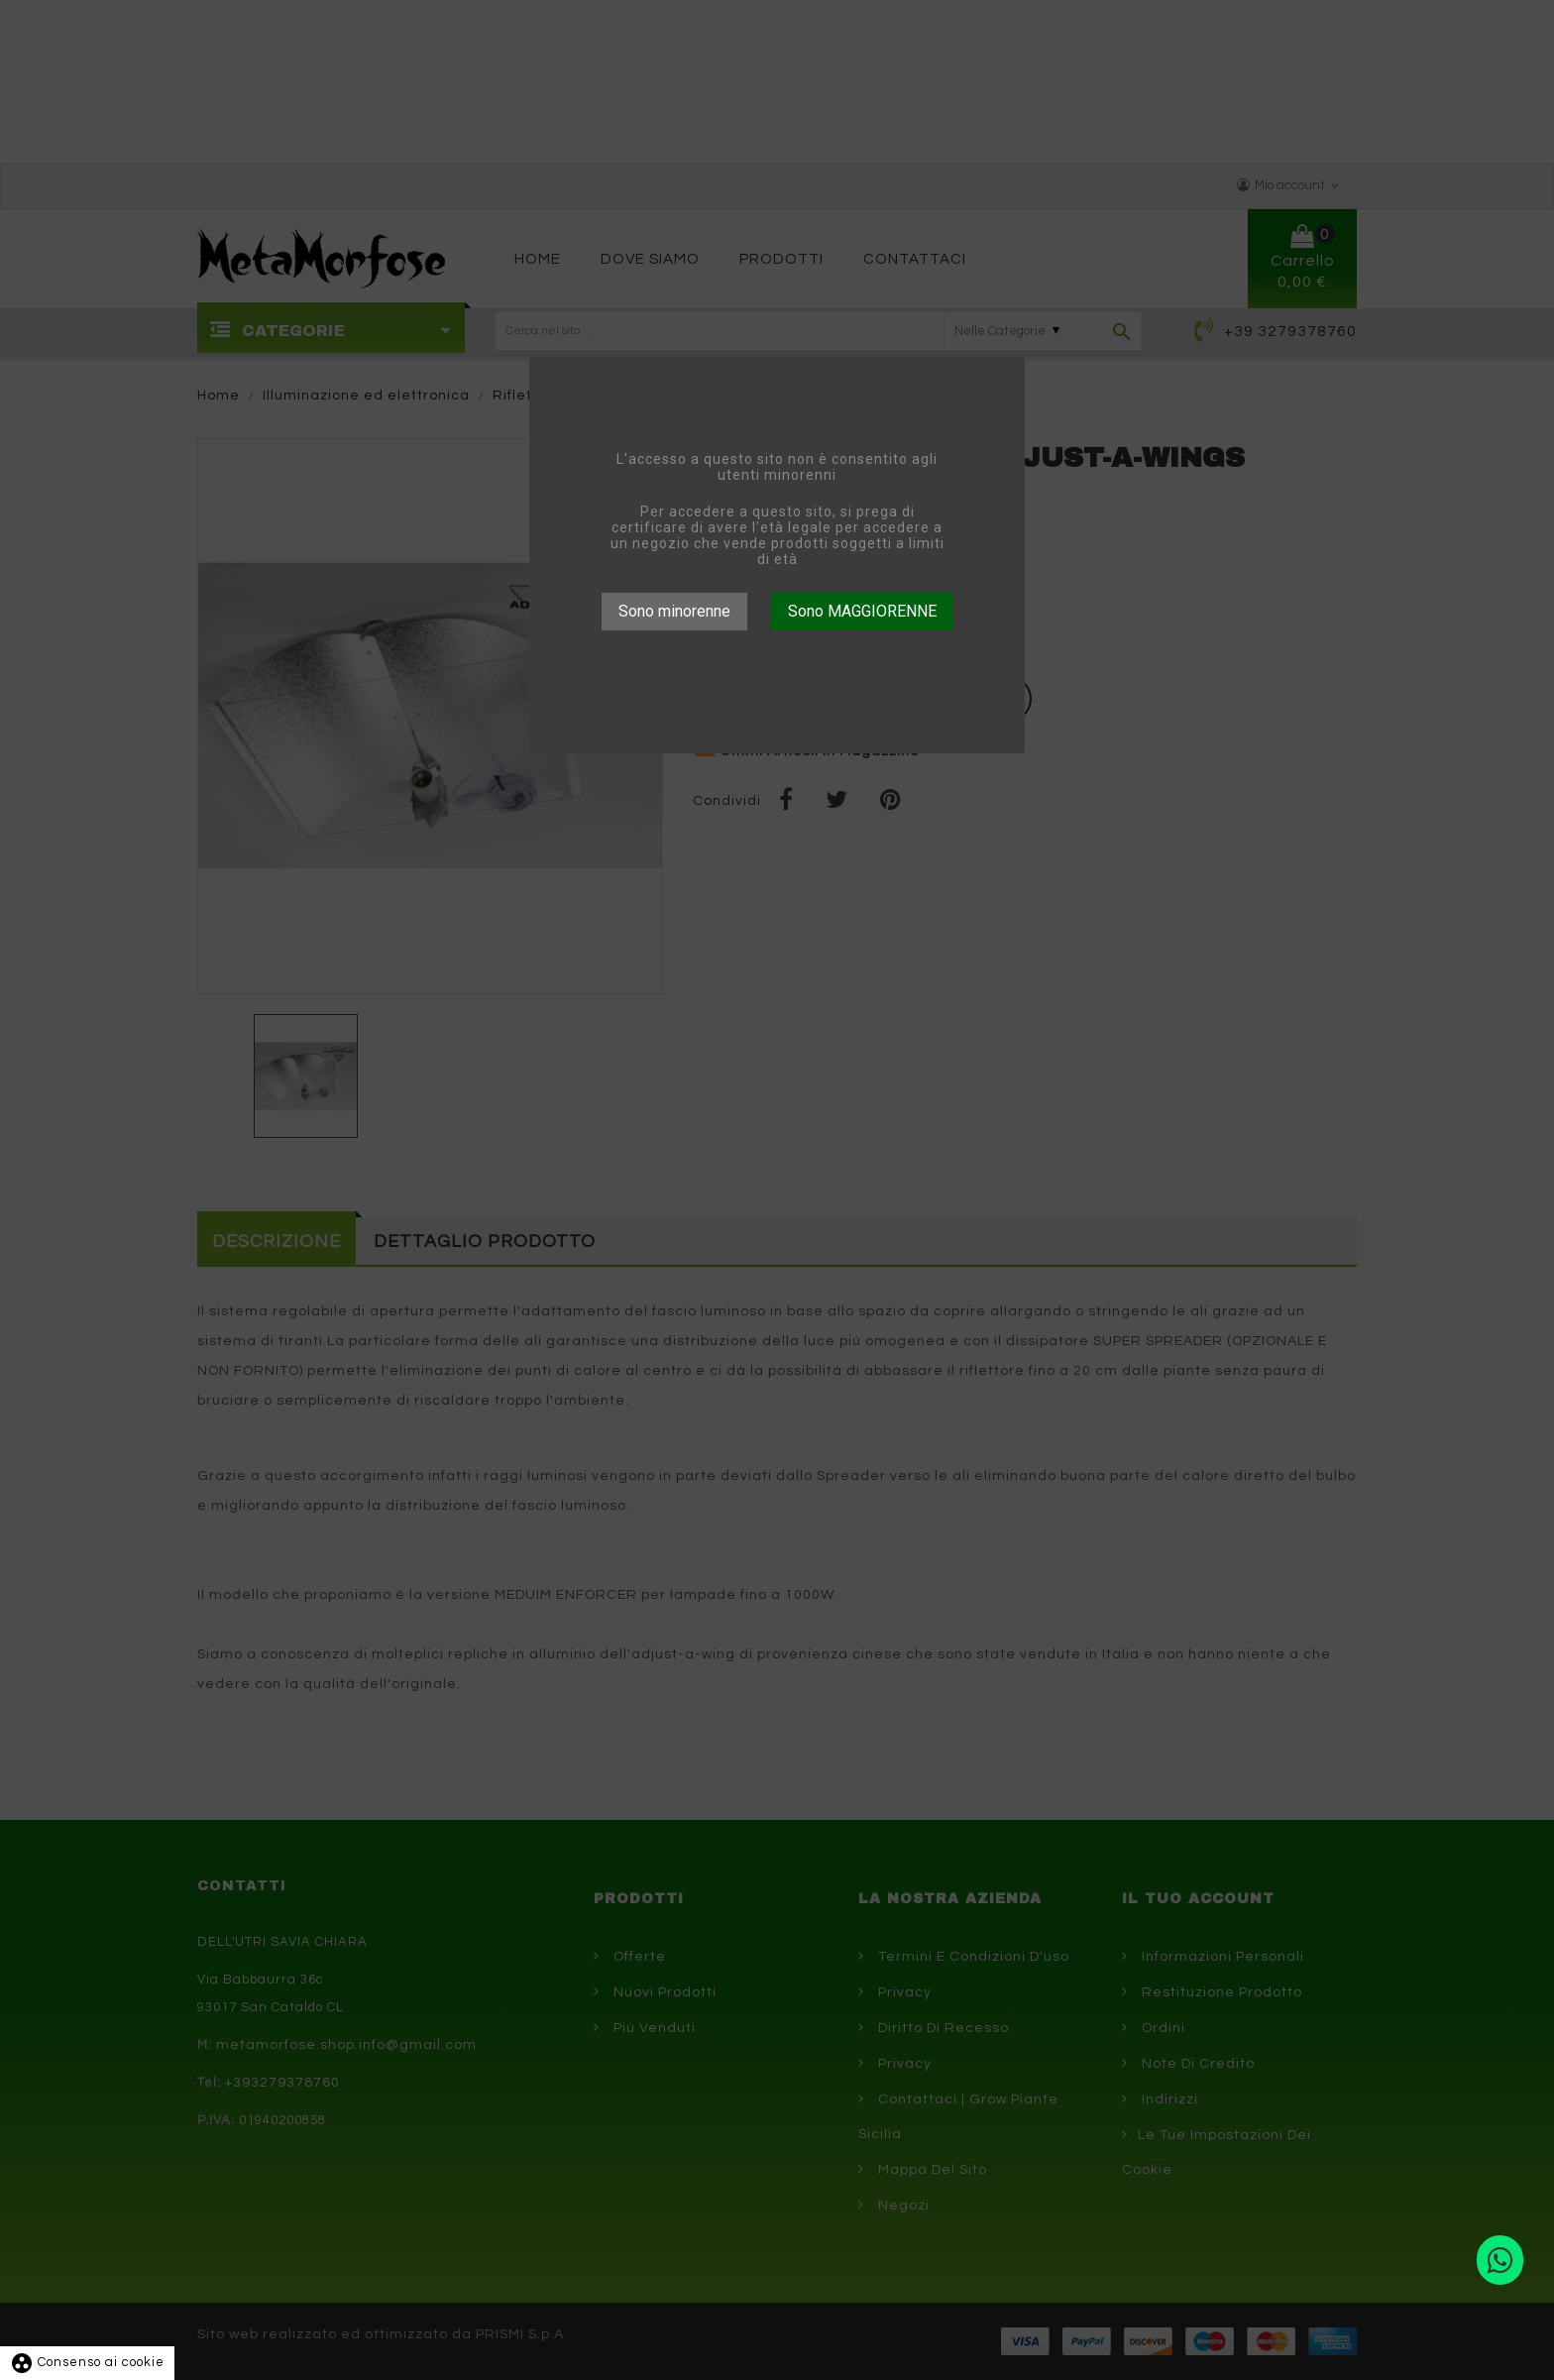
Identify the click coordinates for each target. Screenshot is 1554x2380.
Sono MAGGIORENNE (862, 611)
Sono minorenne (674, 611)
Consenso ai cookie (87, 2362)
